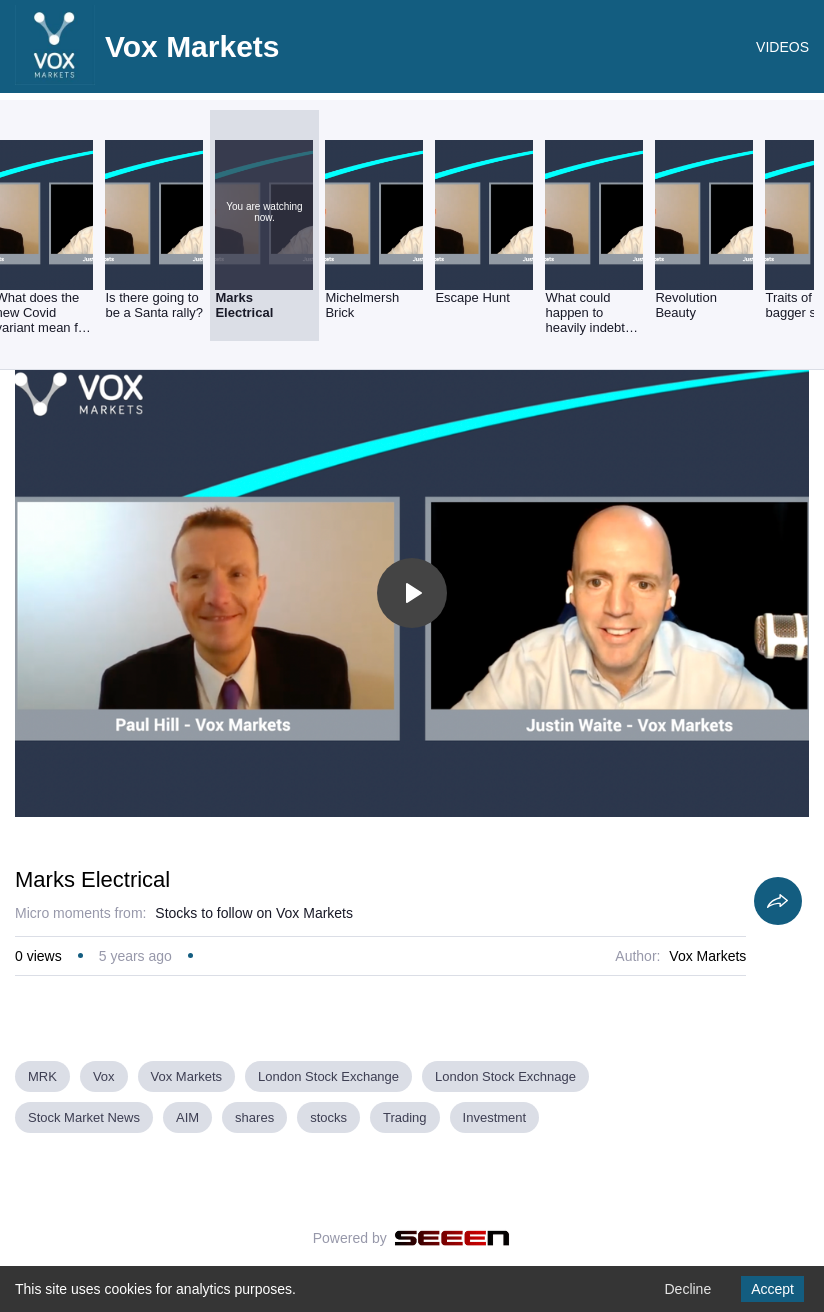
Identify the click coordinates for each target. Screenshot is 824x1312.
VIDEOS (782, 47)
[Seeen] (452, 1238)
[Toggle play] (412, 593)
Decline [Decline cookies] (687, 1289)
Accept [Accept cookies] (772, 1289)
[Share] (778, 901)
